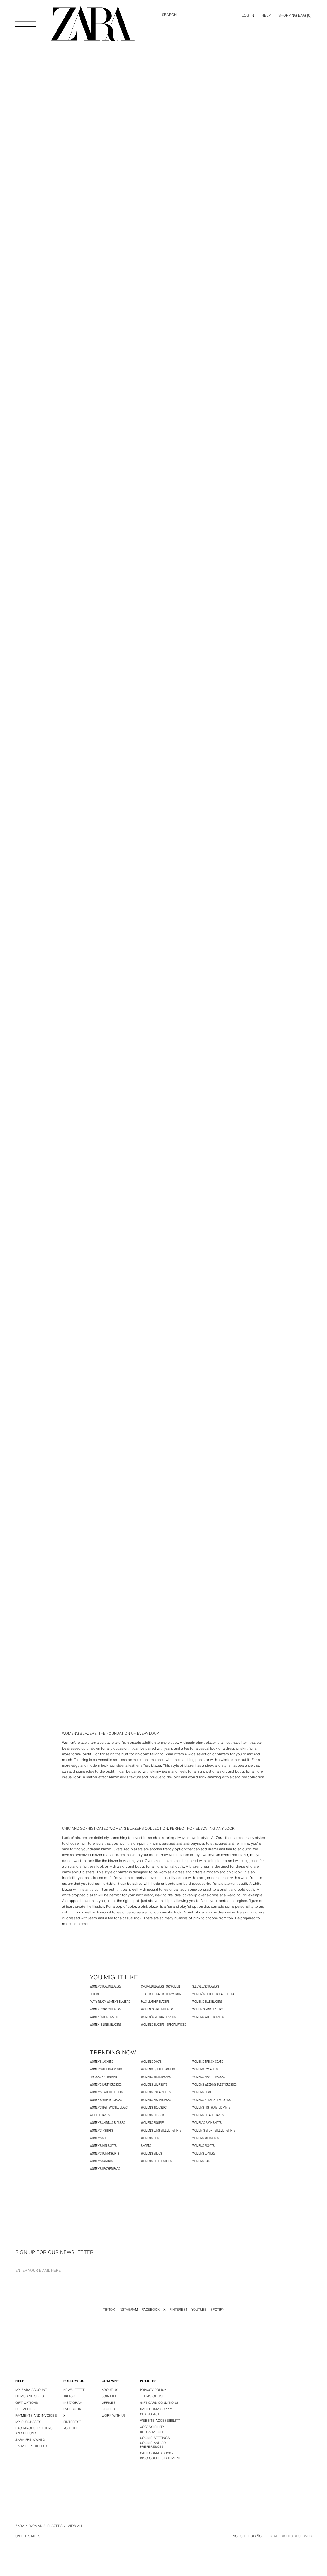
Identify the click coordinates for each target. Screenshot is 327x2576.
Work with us (114, 2415)
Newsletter (74, 2389)
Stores (108, 2409)
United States (27, 2536)
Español (255, 2536)
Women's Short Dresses (208, 2077)
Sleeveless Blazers (205, 1986)
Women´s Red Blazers (104, 2017)
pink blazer (150, 1906)
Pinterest (178, 2309)
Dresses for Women (103, 2077)
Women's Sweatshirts (156, 2092)
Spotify (217, 2309)
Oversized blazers (128, 1849)
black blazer (206, 1742)
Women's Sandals (101, 2161)
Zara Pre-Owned (30, 2439)
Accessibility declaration (152, 2429)
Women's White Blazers (208, 2017)
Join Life (109, 2396)
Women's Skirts (151, 2138)
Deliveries (25, 2409)
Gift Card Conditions (159, 2402)
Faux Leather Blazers (155, 2001)
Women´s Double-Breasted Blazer (215, 1994)
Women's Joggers (153, 2115)
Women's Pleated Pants (208, 2115)
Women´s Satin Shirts (207, 2123)
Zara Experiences (31, 2446)
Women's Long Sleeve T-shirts (161, 2130)
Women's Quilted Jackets (158, 2069)
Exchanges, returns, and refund (34, 2431)
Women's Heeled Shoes (156, 2161)
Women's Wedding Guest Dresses (214, 2084)
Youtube (199, 2309)
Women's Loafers (203, 2153)
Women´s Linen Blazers (105, 2024)
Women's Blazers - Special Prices (163, 2024)
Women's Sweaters (205, 2069)
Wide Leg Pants (100, 2115)
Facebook (151, 2309)
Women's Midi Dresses (156, 2077)
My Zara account (31, 2389)
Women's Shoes (151, 2153)
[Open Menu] (25, 18)
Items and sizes (29, 2396)
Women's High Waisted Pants (211, 2107)
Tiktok (109, 2309)
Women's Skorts (203, 2145)
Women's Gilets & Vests (106, 2069)
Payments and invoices (36, 2415)
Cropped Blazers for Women (160, 1986)
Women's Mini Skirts (103, 2145)
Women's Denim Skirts (104, 2153)
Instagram (128, 2309)
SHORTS (146, 2145)
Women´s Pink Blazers (207, 2009)
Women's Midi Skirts (205, 2138)
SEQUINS (95, 1994)
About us (110, 2389)
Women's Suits (99, 2138)
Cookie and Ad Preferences (153, 2445)
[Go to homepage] (93, 23)
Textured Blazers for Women (161, 1994)
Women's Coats (151, 2061)
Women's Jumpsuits (154, 2084)
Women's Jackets (101, 2061)
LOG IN (248, 15)
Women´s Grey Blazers (105, 2009)
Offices (109, 2402)
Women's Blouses (152, 2123)
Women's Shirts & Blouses (107, 2123)
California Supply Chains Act (156, 2412)
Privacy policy (153, 2389)
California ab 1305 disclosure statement (160, 2456)
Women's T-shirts (101, 2130)
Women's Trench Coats (207, 2061)
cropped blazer (84, 1895)
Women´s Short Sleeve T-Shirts (213, 2130)
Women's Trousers (154, 2107)
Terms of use (152, 2396)
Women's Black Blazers (105, 1986)
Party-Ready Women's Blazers (110, 2001)
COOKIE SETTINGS (155, 2438)
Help (266, 15)
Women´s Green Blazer (157, 2009)
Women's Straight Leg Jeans (211, 2100)
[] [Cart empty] (295, 15)
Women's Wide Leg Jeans (106, 2100)
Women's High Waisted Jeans (109, 2107)
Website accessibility (160, 2420)
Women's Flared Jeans (156, 2100)
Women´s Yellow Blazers (158, 2017)
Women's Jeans (202, 2092)
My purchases (28, 2421)
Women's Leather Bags (105, 2168)
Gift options (26, 2402)
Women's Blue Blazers (207, 2001)
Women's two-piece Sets (106, 2092)
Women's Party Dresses (106, 2084)
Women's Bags (201, 2161)
